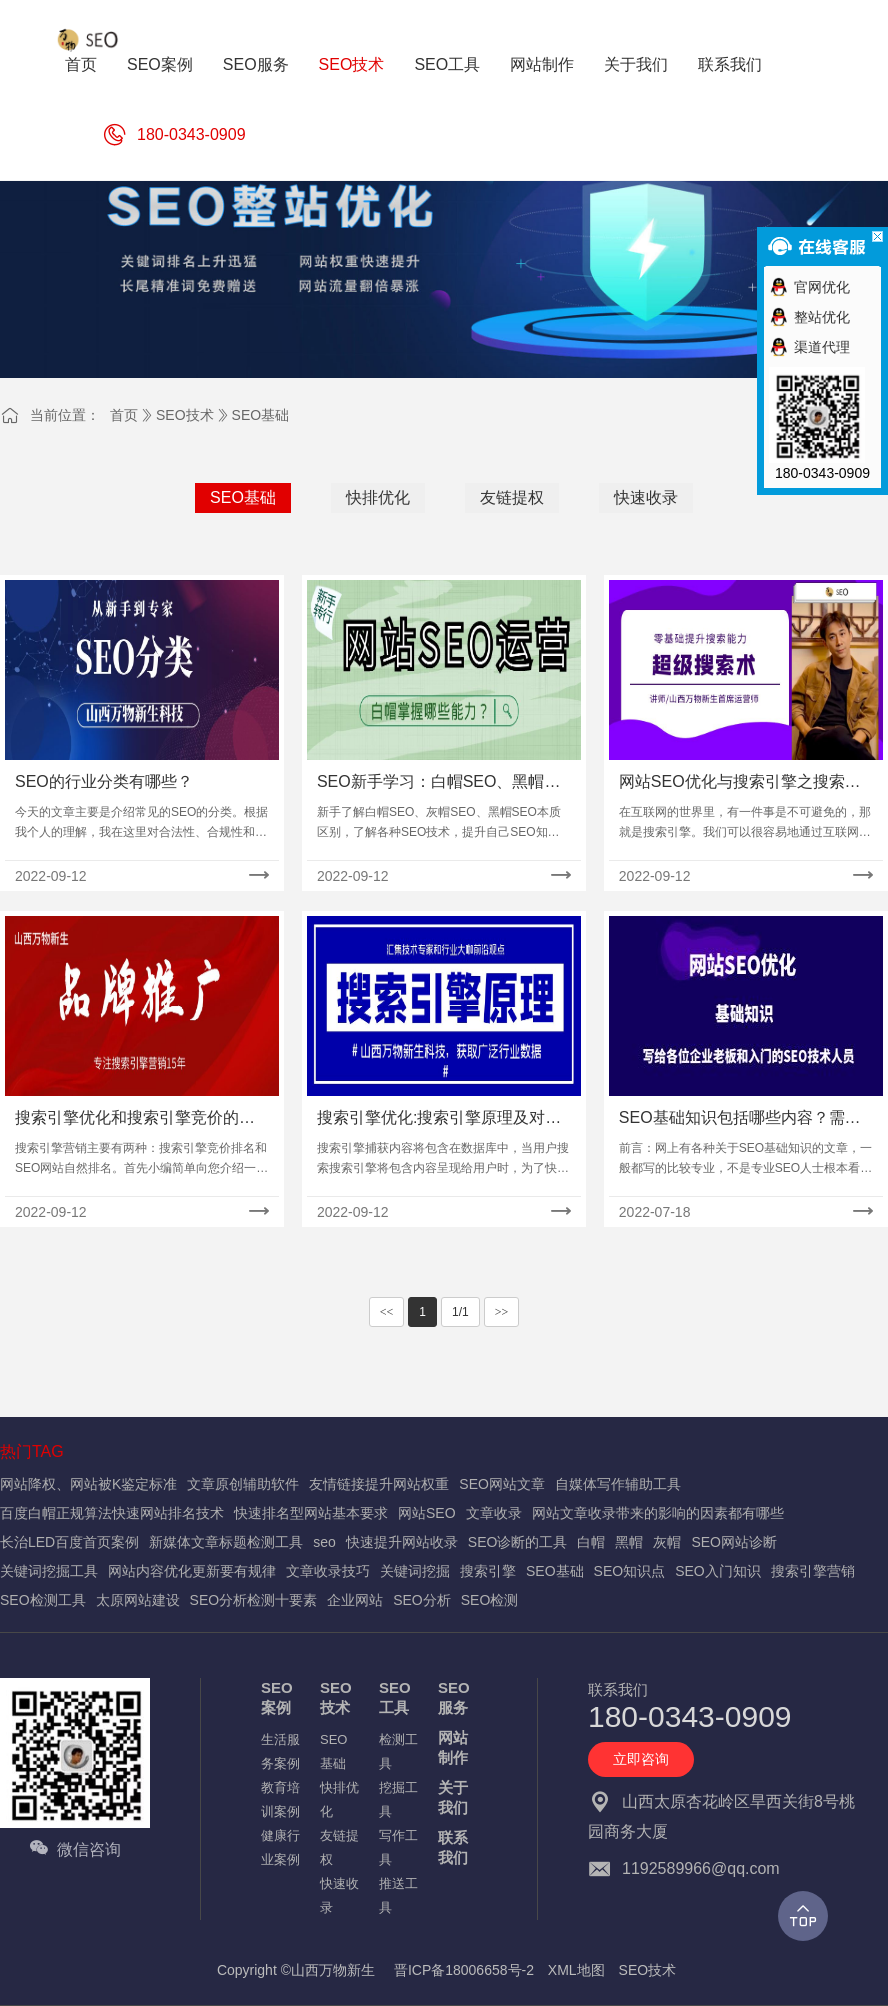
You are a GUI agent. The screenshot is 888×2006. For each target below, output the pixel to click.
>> (502, 1312)
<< (387, 1312)
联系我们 (453, 1847)
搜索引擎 (488, 1571)
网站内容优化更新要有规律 (192, 1571)
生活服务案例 (280, 1751)
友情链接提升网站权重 (379, 1484)
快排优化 (378, 497)
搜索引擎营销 (813, 1571)
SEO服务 (454, 1697)
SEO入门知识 (718, 1571)
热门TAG (32, 1451)
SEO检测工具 (43, 1600)
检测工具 (398, 1751)
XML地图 (576, 1970)
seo (324, 1542)
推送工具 (398, 1895)
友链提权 (512, 497)
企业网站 (355, 1600)
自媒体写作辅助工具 (618, 1484)
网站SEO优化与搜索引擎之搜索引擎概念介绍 (740, 783)
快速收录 (646, 497)
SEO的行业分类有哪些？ (104, 781)
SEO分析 (422, 1600)
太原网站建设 (138, 1600)
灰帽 (667, 1542)
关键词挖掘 (415, 1571)
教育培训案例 (280, 1799)
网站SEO (427, 1513)
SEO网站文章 (502, 1484)
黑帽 (629, 1542)
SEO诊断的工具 (518, 1542)
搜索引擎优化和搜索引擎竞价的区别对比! (135, 1119)
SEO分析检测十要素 (254, 1600)
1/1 (460, 1312)
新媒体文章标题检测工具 (226, 1542)
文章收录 (494, 1513)
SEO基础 (261, 415)
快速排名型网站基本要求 (311, 1513)
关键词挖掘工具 (49, 1571)
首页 (124, 415)
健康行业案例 (280, 1847)
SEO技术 (185, 415)
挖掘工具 (398, 1799)
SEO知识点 (630, 1571)
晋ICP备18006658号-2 (464, 1970)
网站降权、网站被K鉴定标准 (88, 1484)
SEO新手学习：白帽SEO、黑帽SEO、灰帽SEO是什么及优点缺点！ (431, 783)
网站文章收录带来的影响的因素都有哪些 (658, 1513)
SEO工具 (395, 1697)
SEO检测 (490, 1600)
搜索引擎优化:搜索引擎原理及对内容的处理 (439, 1119)
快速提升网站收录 (402, 1542)
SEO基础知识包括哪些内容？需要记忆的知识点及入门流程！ (740, 1119)
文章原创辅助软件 (243, 1484)
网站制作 (453, 1747)
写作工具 (398, 1847)
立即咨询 (641, 1759)
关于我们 (453, 1797)
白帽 (591, 1542)
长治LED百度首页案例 (69, 1542)
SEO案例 (277, 1697)
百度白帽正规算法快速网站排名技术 (112, 1513)
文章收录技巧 (328, 1571)
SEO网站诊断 (734, 1542)
